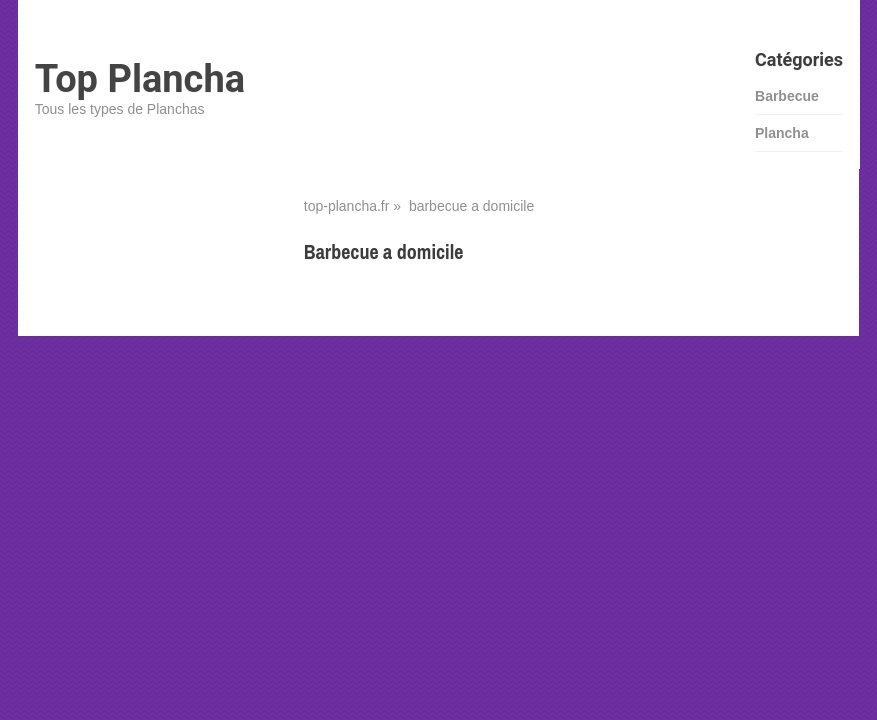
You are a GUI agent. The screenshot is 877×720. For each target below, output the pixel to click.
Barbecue (787, 96)
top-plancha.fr (347, 206)
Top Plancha (140, 79)
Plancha (782, 133)
